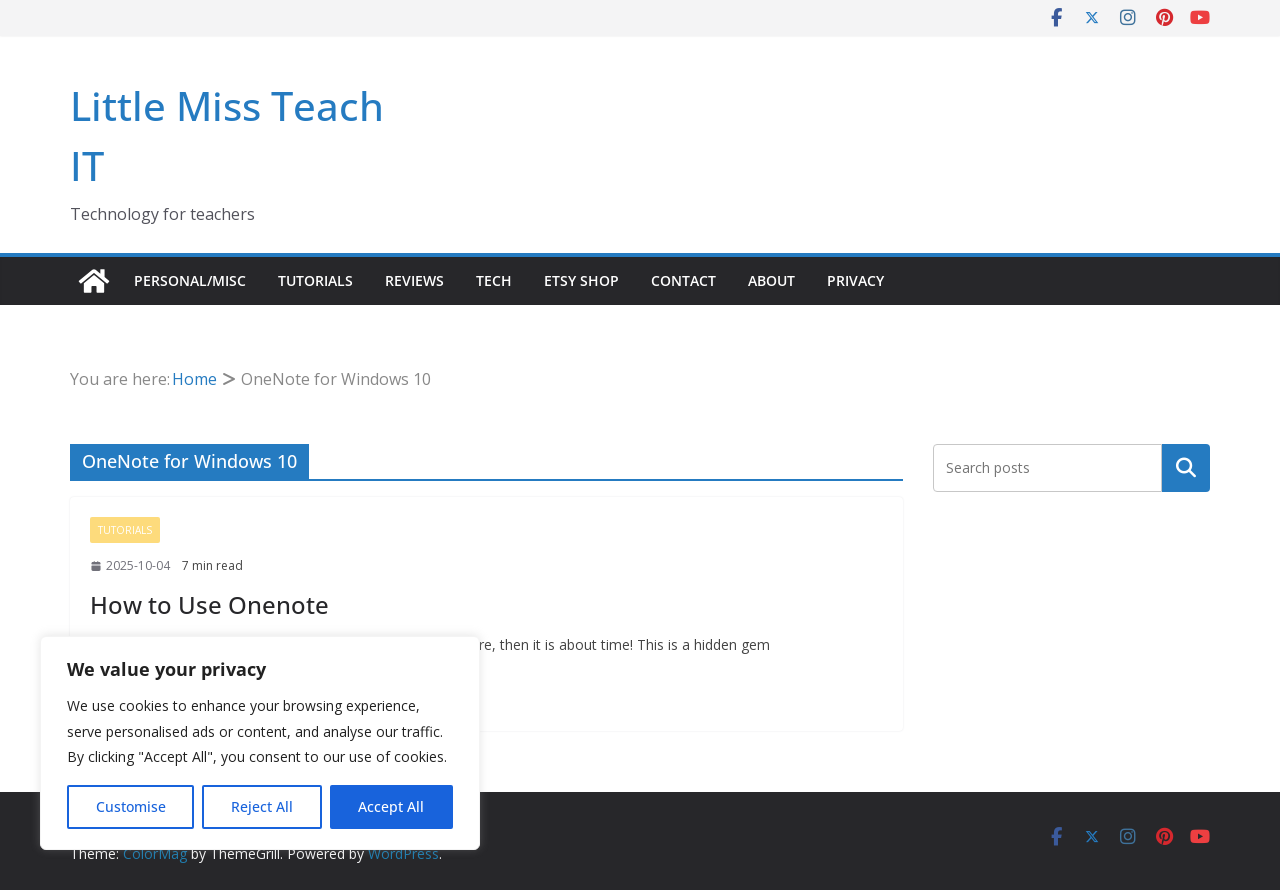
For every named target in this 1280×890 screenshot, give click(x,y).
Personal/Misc (190, 280)
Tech (494, 280)
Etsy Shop (581, 280)
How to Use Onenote (209, 604)
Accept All (391, 806)
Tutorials (315, 280)
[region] (260, 743)
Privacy (855, 280)
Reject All (262, 806)
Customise (131, 806)
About (771, 280)
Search (1186, 467)
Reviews (414, 280)
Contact (683, 280)
